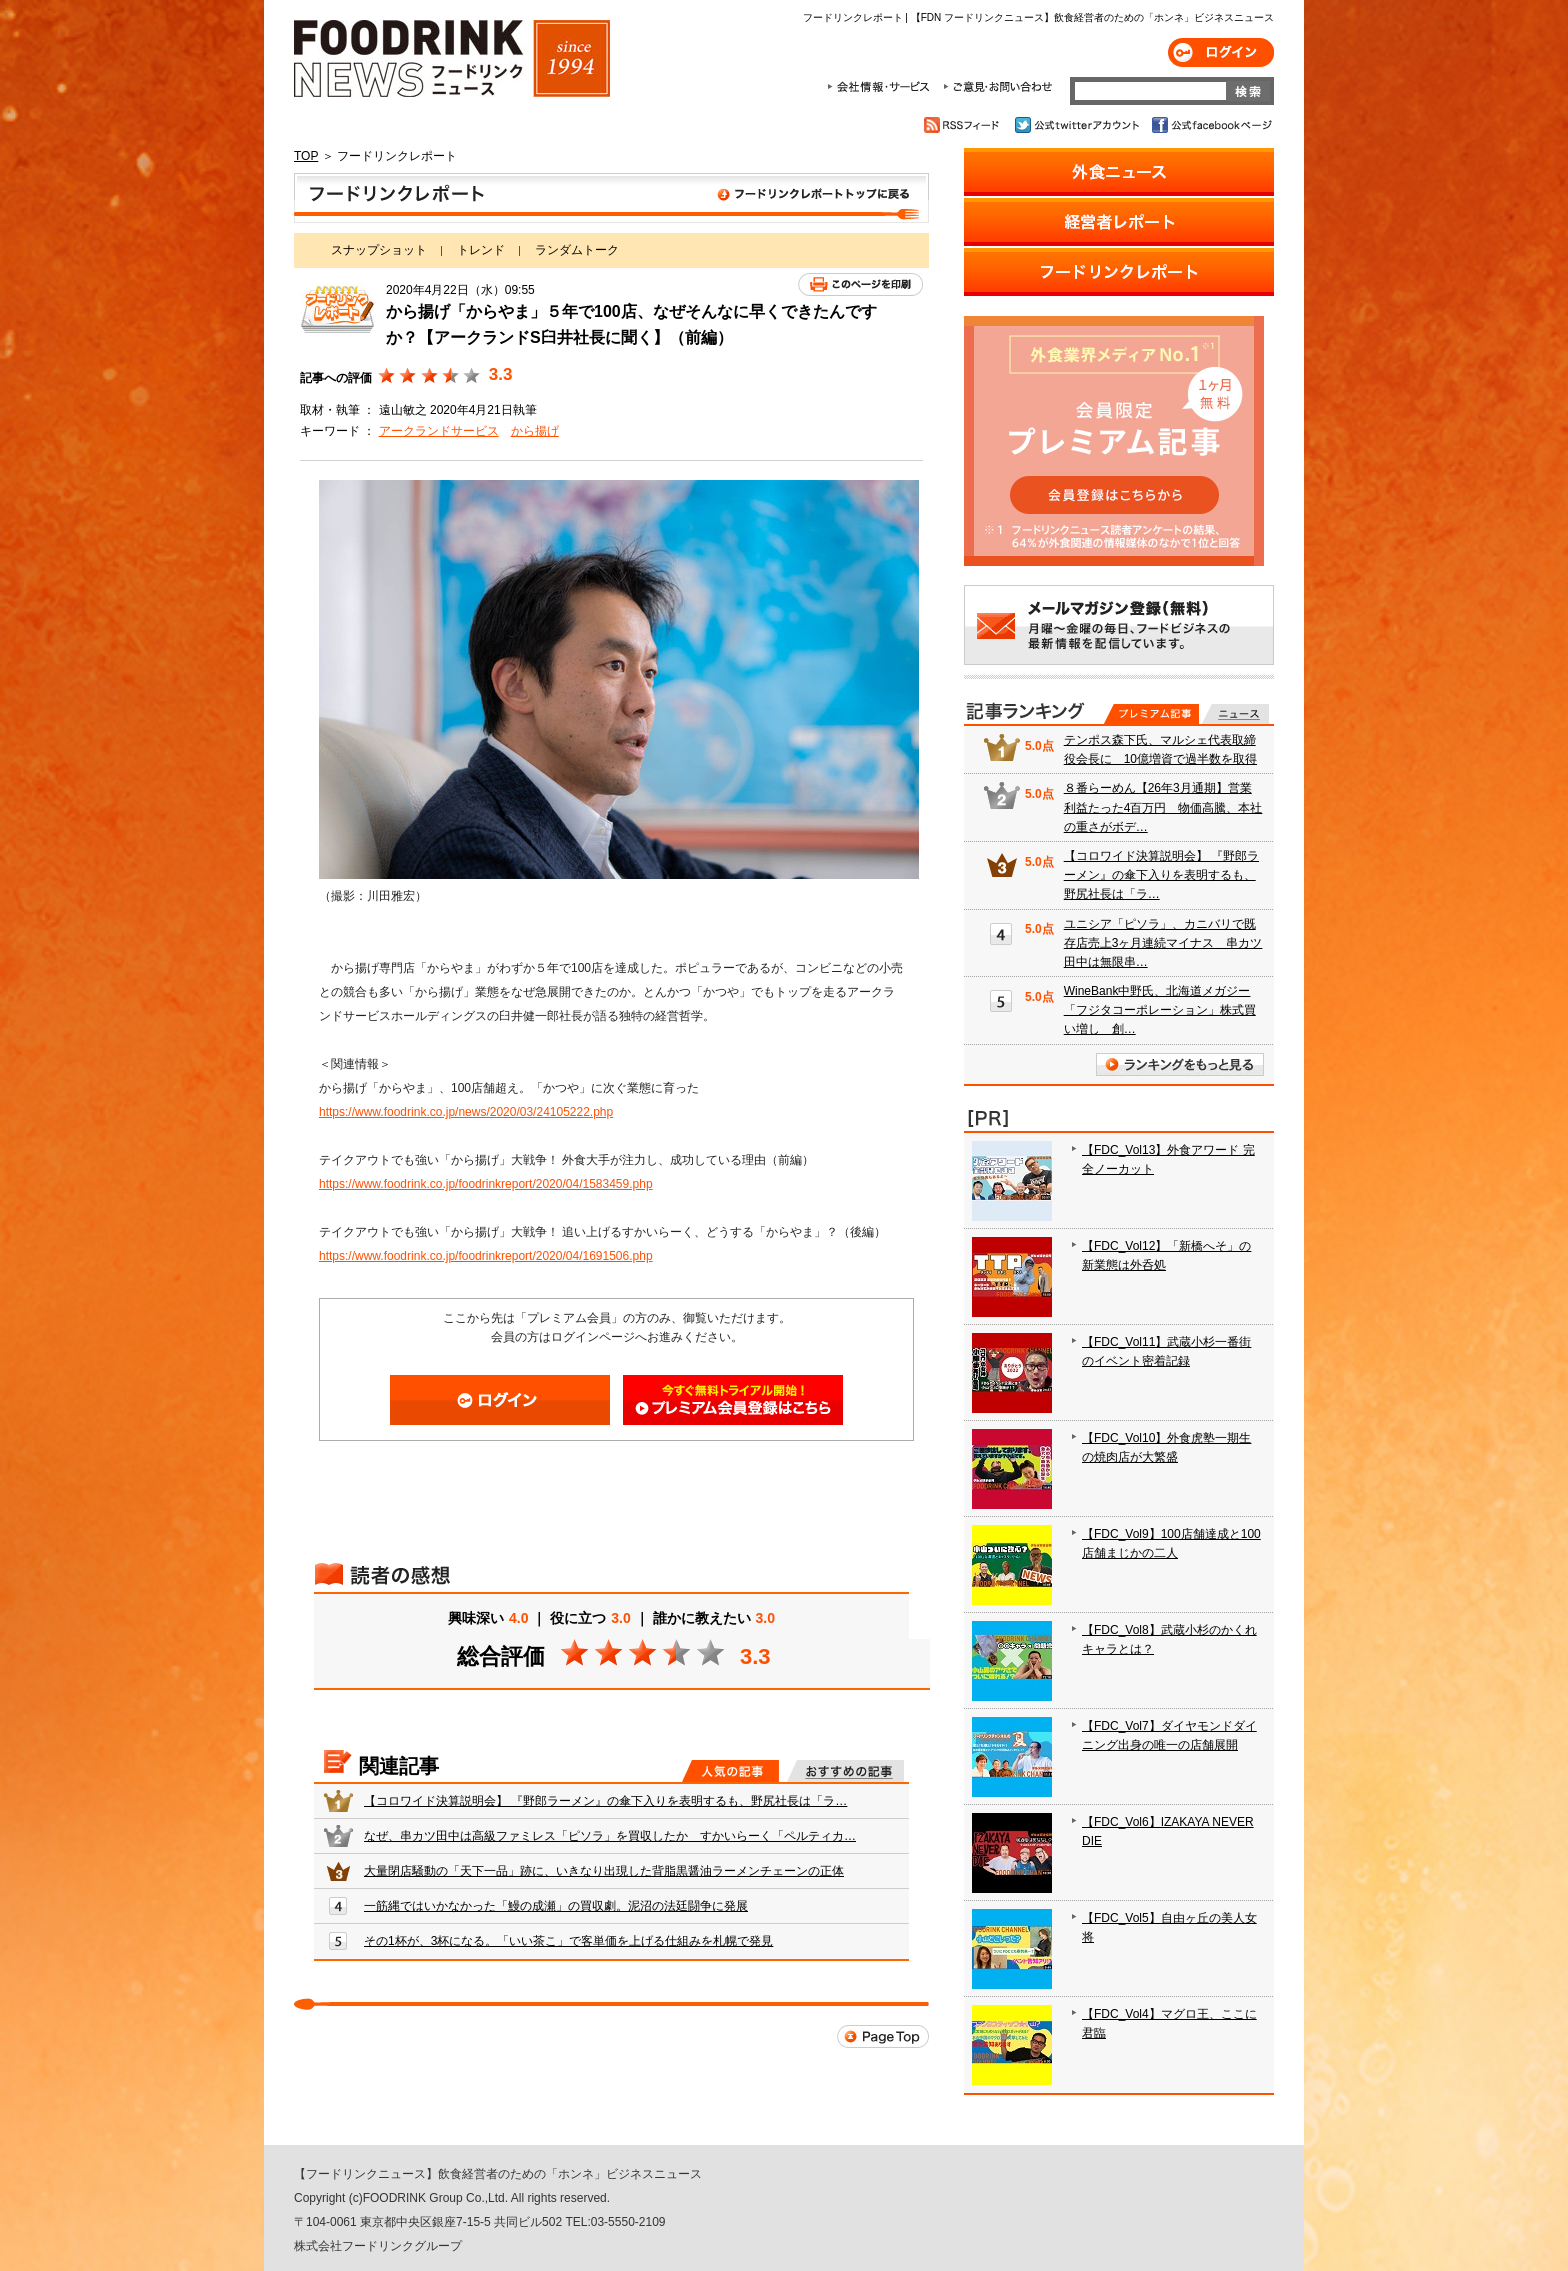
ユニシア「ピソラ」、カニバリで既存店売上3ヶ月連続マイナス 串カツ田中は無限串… (1163, 943)
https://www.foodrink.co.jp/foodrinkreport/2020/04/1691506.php (486, 1256)
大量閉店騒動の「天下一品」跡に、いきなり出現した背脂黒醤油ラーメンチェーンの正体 (604, 1871)
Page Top (883, 2036)
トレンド (481, 250)
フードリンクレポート (611, 198)
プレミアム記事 (1151, 714)
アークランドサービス (439, 431)
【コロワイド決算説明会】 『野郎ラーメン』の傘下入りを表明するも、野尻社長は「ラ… (605, 1801)
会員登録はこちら (733, 1400)
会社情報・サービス (882, 87)
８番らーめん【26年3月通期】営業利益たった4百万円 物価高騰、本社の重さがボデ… (1163, 807)
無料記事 (1235, 714)
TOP (306, 156)
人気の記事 (730, 1771)
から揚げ (535, 431)
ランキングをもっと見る (1180, 1064)
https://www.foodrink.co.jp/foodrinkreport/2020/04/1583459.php (486, 1184)
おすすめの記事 (845, 1771)
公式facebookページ (1210, 125)
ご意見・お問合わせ (997, 87)
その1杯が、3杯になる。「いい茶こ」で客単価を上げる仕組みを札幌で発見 (568, 1941)
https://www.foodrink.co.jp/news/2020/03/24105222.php (466, 1112)
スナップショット (379, 250)
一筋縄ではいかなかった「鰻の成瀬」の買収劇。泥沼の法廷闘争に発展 (556, 1906)
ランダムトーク (577, 250)
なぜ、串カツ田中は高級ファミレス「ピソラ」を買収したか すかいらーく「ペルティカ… (610, 1836)
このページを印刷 (860, 284)
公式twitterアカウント (1078, 125)
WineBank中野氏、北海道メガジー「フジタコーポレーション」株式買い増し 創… (1160, 1010)
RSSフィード (964, 125)
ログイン (1221, 52)
